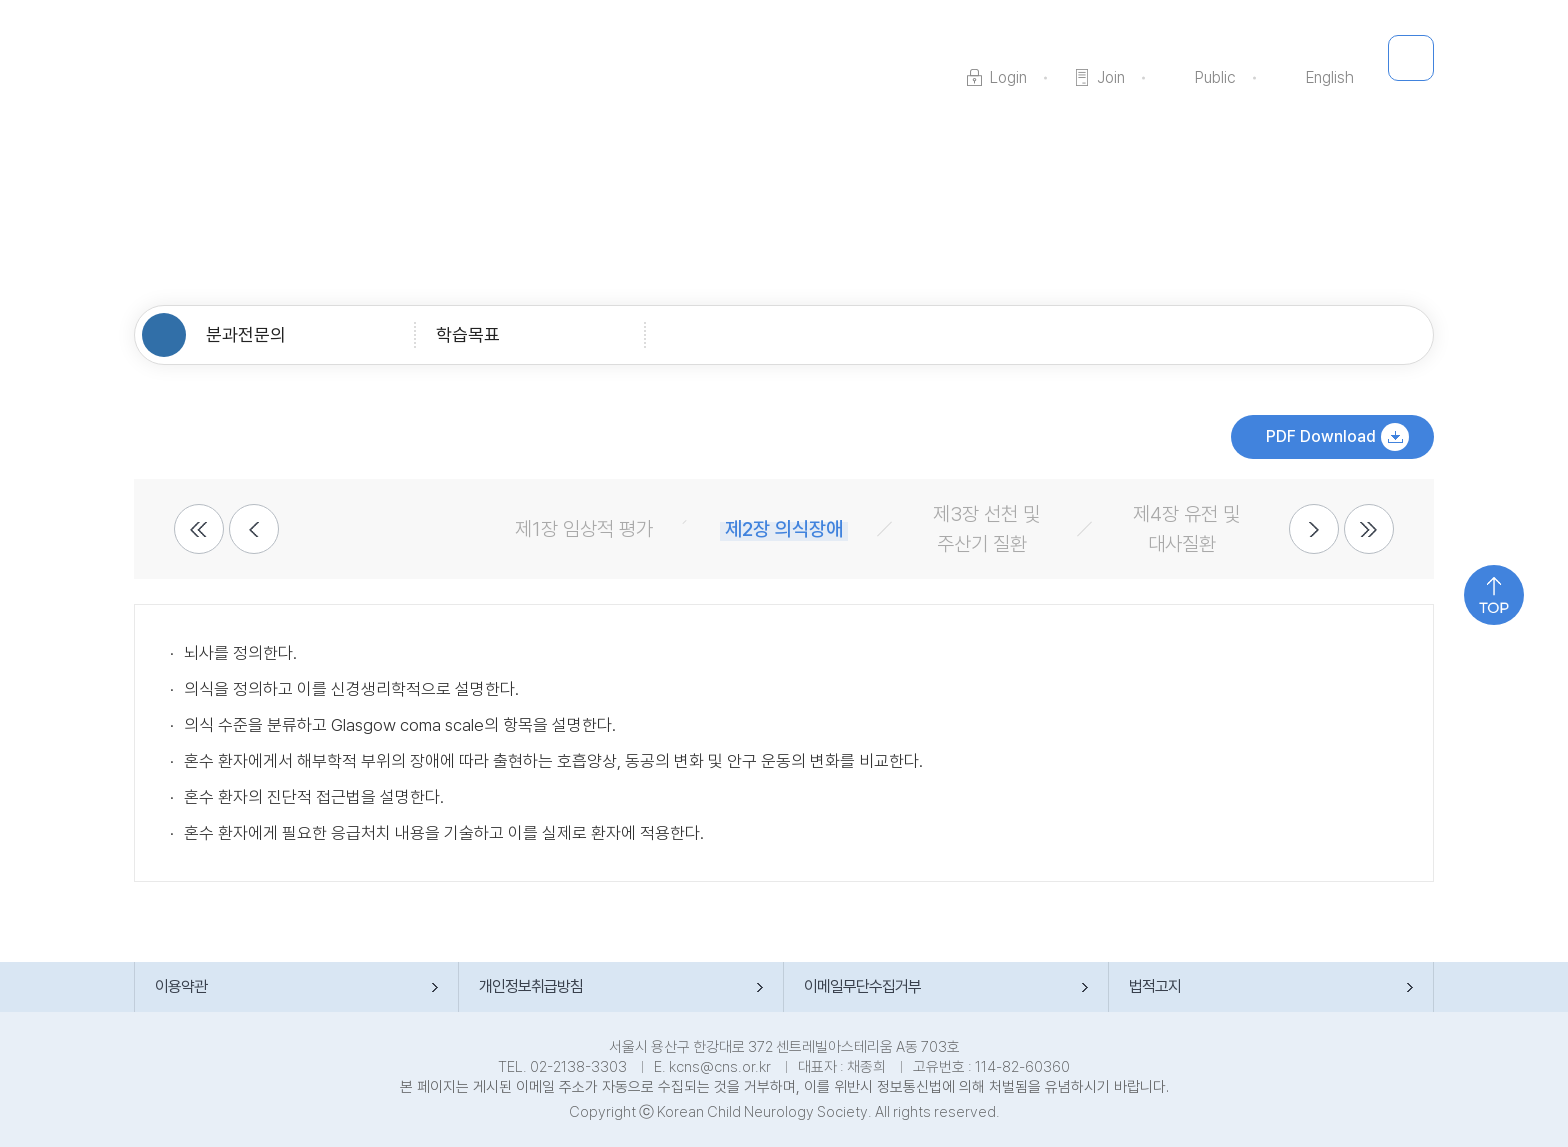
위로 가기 (1494, 595)
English (1330, 77)
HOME (164, 335)
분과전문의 (246, 334)
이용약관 (181, 986)
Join (1111, 77)
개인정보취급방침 (531, 986)
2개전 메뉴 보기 (199, 529)
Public (1215, 77)
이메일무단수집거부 (862, 986)
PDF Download (1321, 436)
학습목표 (468, 334)
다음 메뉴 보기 (1314, 529)
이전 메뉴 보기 (254, 529)
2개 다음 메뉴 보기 (1369, 529)
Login (1008, 77)
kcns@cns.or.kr (720, 1067)
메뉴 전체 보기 (1411, 58)
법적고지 (1155, 986)
